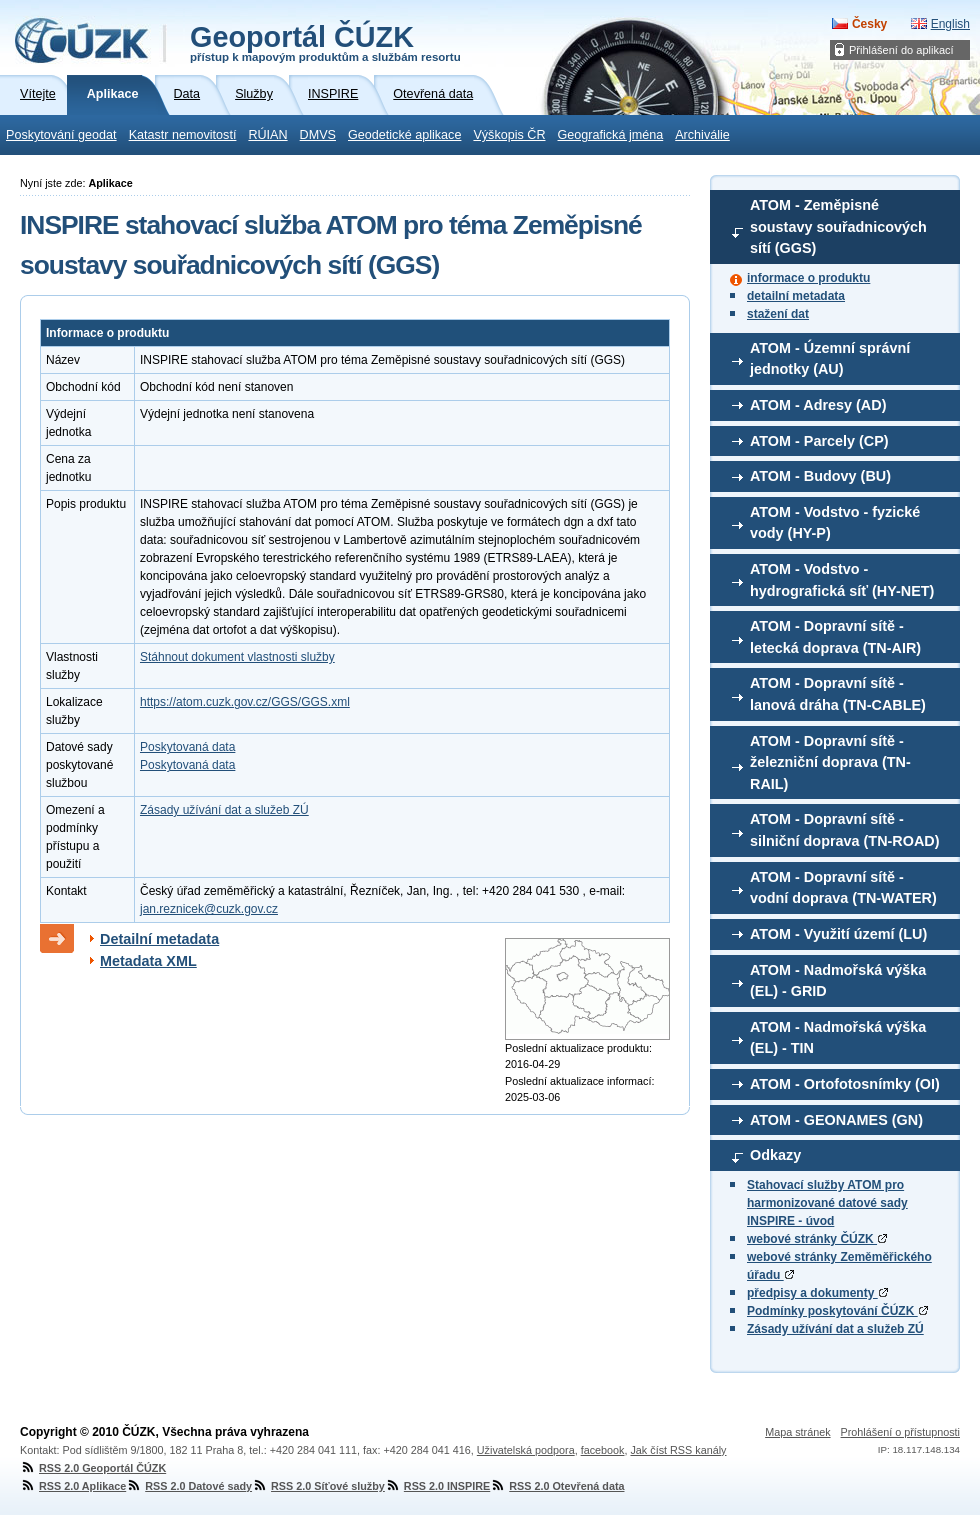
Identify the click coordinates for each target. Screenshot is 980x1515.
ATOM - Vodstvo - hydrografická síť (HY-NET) (842, 580)
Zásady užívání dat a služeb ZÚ (835, 1329)
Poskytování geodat (61, 135)
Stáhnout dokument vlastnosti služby (237, 657)
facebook (603, 1450)
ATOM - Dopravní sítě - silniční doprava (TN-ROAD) (845, 830)
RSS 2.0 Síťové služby (318, 1486)
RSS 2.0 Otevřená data (557, 1486)
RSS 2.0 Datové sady (189, 1486)
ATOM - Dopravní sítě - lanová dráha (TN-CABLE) (838, 694)
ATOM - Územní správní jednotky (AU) (830, 359)
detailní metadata (796, 296)
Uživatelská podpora (526, 1450)
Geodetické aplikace (404, 135)
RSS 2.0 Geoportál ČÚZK (93, 1468)
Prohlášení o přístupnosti (900, 1432)
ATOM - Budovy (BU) (820, 476)
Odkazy (775, 1155)
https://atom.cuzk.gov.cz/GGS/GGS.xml (245, 702)
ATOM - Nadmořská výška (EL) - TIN (838, 1038)
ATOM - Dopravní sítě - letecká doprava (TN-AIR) (835, 637)
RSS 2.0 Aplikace (73, 1486)
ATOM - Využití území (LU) (838, 934)
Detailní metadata (159, 939)
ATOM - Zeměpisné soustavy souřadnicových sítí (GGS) (838, 226)
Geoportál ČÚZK (325, 42)
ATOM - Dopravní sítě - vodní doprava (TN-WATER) (843, 888)
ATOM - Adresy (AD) (818, 405)
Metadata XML (148, 961)
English (950, 24)
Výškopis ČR (509, 135)
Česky (869, 24)
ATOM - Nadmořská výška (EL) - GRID (838, 981)
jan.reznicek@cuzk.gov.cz (209, 909)
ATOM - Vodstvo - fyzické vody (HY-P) (835, 523)
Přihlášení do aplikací (901, 50)
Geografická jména (611, 135)
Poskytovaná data (187, 747)
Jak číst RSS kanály (678, 1450)
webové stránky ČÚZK (817, 1239)
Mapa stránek (797, 1432)
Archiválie (702, 135)
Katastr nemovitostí (183, 135)
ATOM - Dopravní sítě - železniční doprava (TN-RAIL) (830, 762)
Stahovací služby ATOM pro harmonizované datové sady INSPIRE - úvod (827, 1203)
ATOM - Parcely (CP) (819, 441)
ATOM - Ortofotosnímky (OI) (845, 1084)
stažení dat (778, 314)
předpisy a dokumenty (817, 1293)
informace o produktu (808, 278)
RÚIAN (267, 135)
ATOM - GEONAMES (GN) (836, 1120)
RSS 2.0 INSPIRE (437, 1486)
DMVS (318, 135)
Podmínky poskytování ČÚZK (837, 1311)
